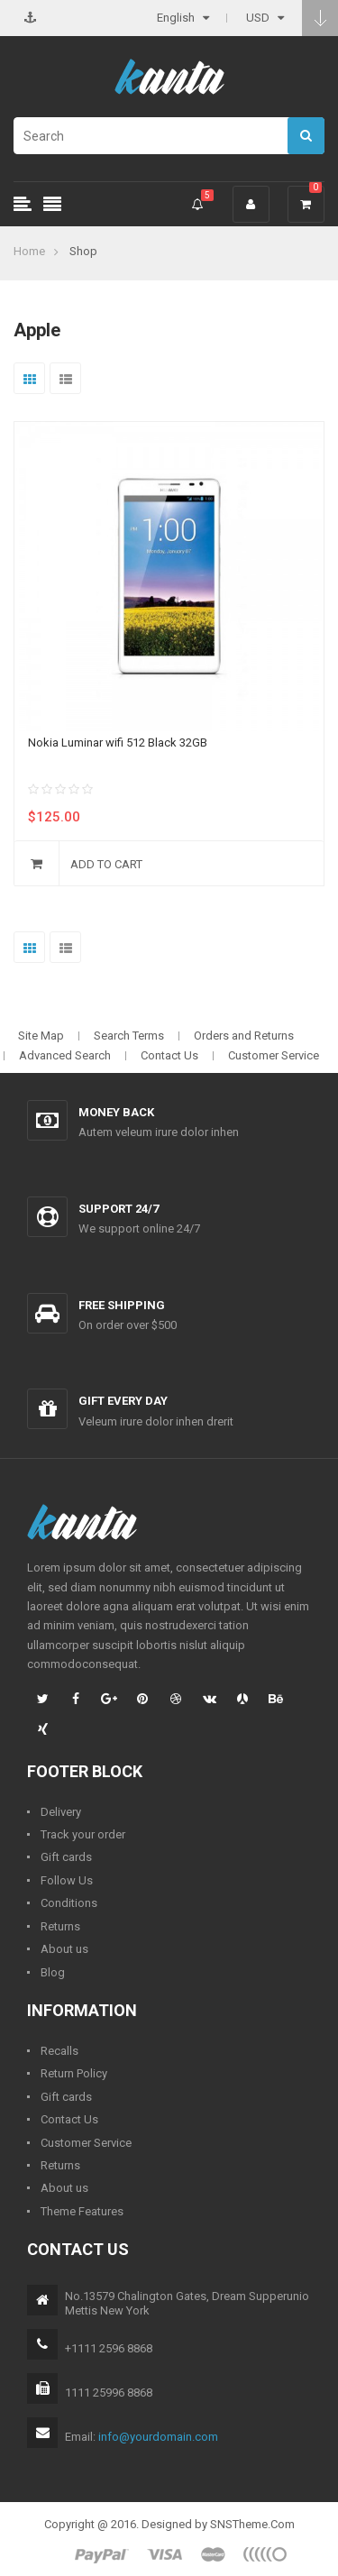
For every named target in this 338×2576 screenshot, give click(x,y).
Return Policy (74, 2073)
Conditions (69, 1903)
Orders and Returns (244, 1035)
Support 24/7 (118, 1208)
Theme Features (82, 2211)
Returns (60, 1926)
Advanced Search (65, 1055)
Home (29, 251)
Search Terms (129, 1035)
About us (64, 1949)
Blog (53, 1972)
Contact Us (169, 1055)
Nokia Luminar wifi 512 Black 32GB (117, 742)
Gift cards (66, 1857)
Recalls (59, 2051)
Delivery (61, 1812)
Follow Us (67, 1880)
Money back (116, 1112)
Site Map (41, 1035)
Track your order (83, 1834)
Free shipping (121, 1305)
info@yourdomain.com (158, 2436)
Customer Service (273, 1055)
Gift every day (123, 1400)
